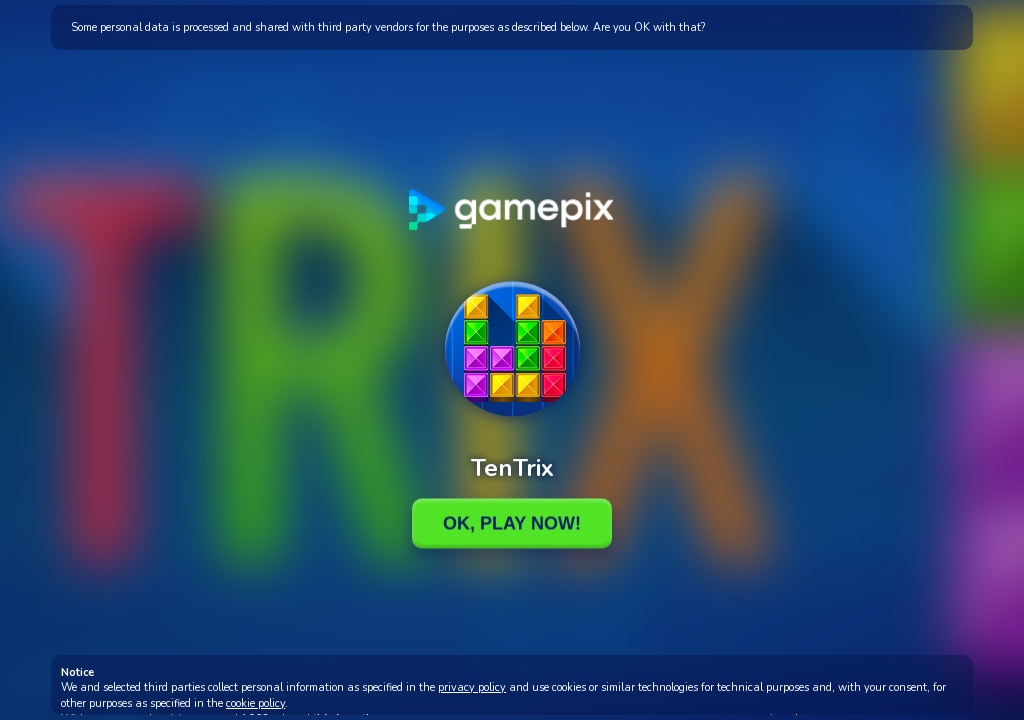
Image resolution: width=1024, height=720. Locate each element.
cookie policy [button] (255, 703)
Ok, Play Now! (512, 523)
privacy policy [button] (472, 687)
